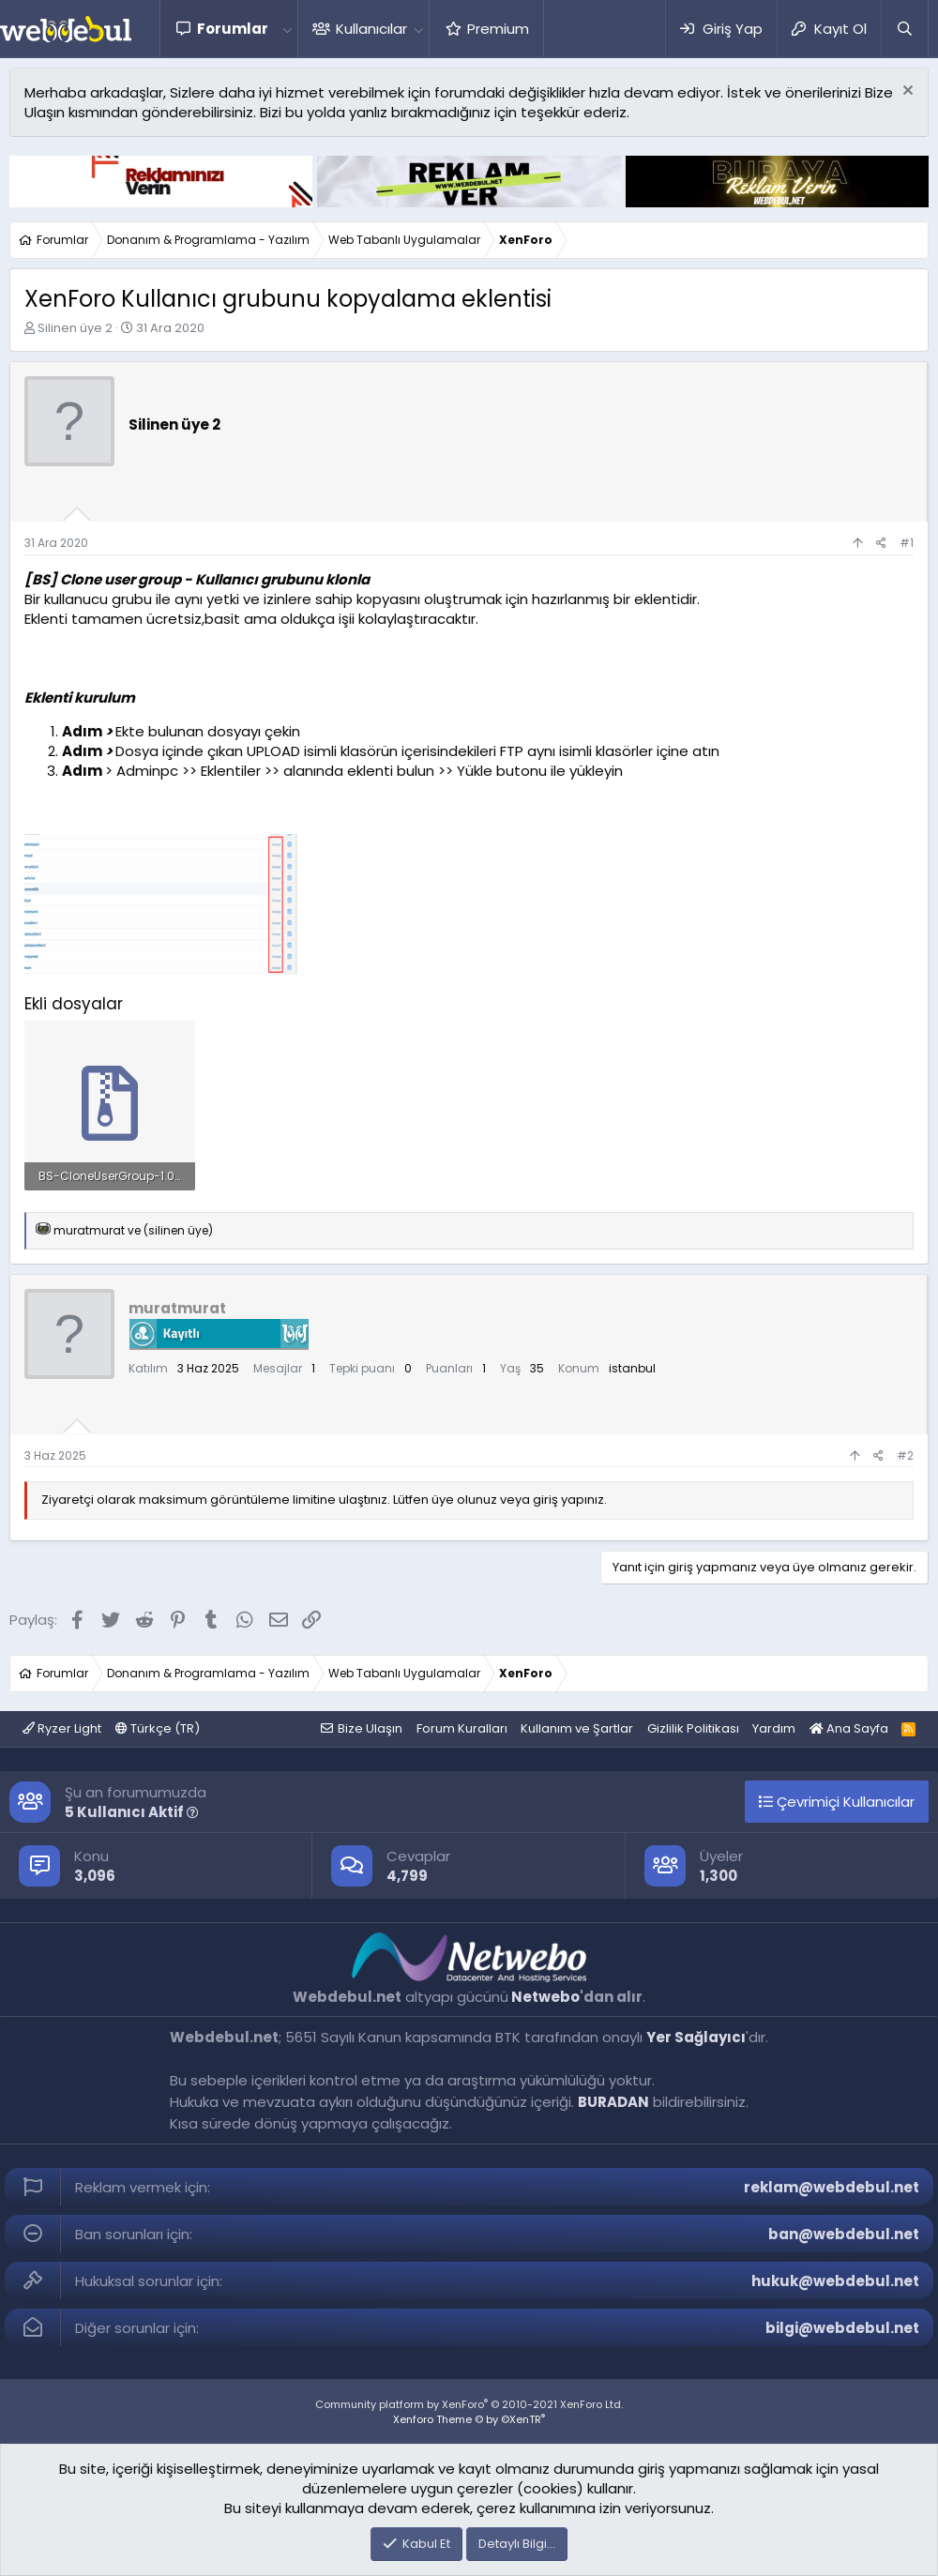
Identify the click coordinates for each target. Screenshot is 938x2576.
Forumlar (232, 28)
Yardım (773, 1728)
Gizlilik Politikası (693, 1728)
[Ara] (904, 28)
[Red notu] (906, 92)
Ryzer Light (62, 1728)
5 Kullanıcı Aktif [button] (132, 1812)
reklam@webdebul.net (831, 2187)
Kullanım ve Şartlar (577, 1728)
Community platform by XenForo (469, 2404)
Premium (498, 28)
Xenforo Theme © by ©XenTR (469, 2419)
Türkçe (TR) (157, 1728)
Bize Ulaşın (370, 1728)
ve (133, 1230)
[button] (287, 28)
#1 (907, 543)
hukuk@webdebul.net (835, 2281)
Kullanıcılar (371, 28)
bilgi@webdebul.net (842, 2328)
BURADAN (613, 2102)
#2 (905, 1455)
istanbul (632, 1368)
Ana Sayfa (848, 1728)
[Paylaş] (881, 543)
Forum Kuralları (461, 1728)
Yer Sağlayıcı (696, 2037)
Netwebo (545, 1997)
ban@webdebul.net (843, 2234)
